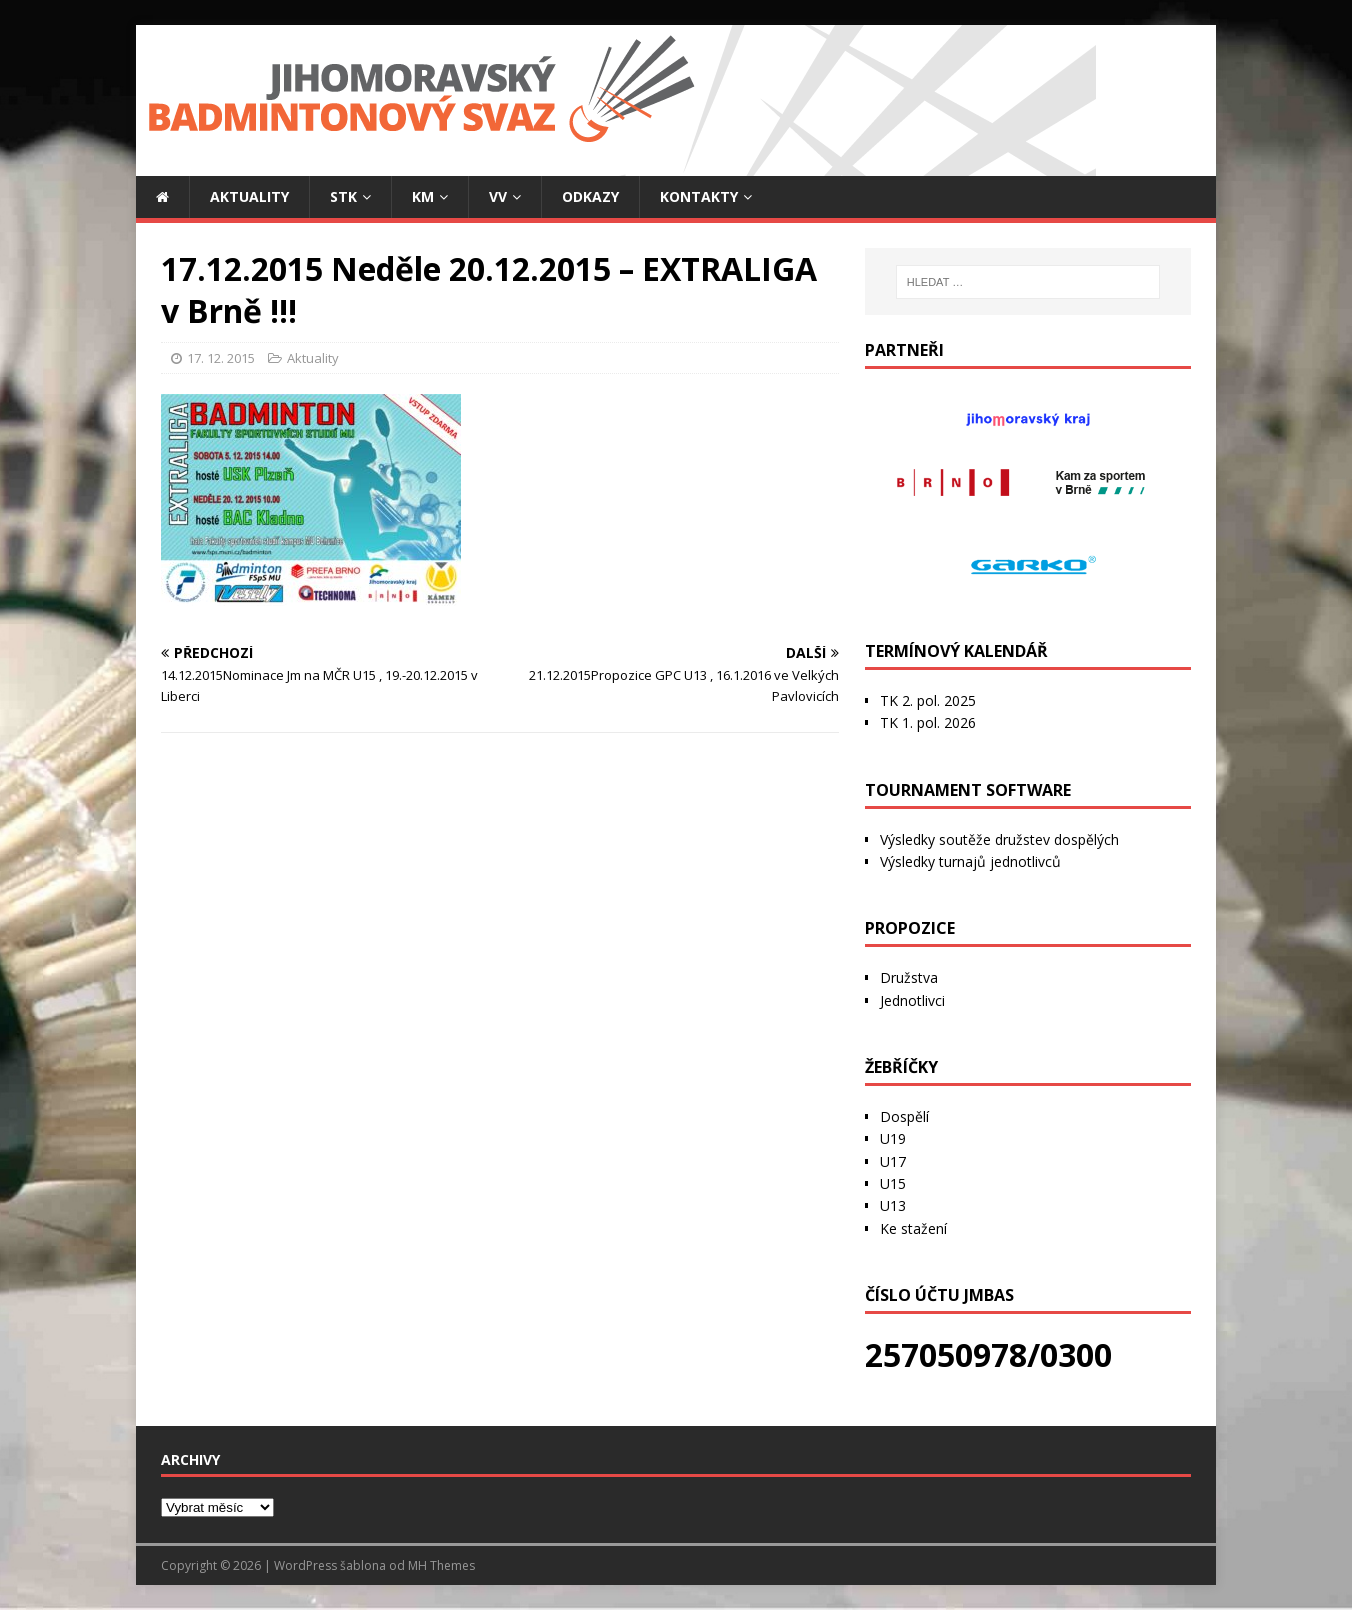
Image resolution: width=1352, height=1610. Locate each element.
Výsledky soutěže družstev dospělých (999, 839)
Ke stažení (913, 1228)
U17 (893, 1161)
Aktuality (249, 196)
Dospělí (904, 1116)
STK (343, 196)
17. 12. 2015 (221, 358)
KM (423, 196)
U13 (893, 1205)
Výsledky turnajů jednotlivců (970, 861)
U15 (893, 1183)
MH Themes (441, 1565)
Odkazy (590, 196)
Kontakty (699, 196)
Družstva (909, 977)
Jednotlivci (912, 1000)
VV (498, 196)
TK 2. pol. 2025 (928, 700)
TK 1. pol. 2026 (928, 722)
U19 (893, 1138)
